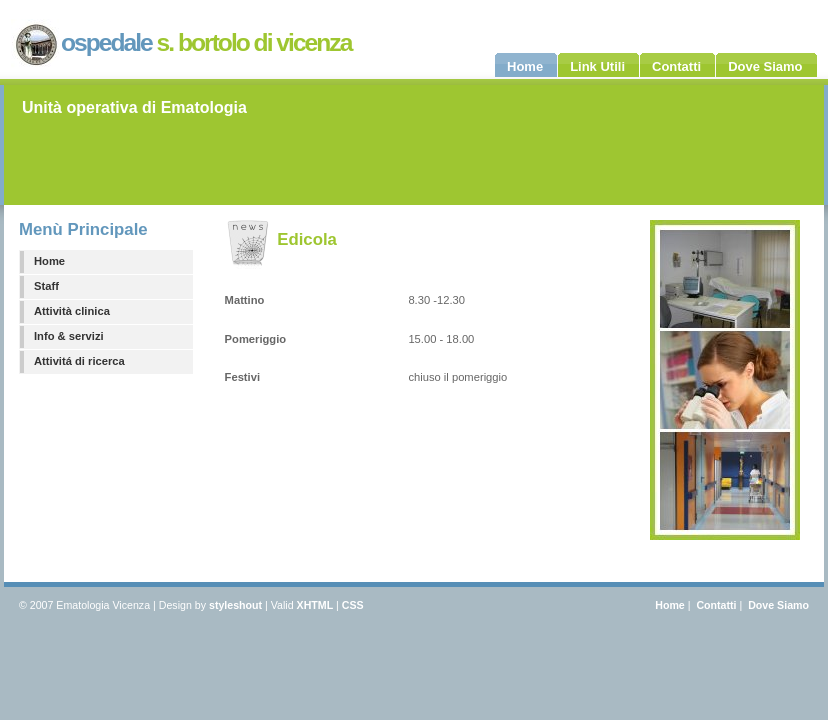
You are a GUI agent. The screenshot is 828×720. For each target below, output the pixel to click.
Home (49, 261)
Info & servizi (69, 336)
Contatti (716, 605)
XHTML (315, 605)
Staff (46, 286)
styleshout (235, 605)
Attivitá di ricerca (79, 361)
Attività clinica (72, 311)
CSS (353, 605)
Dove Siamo (778, 605)
